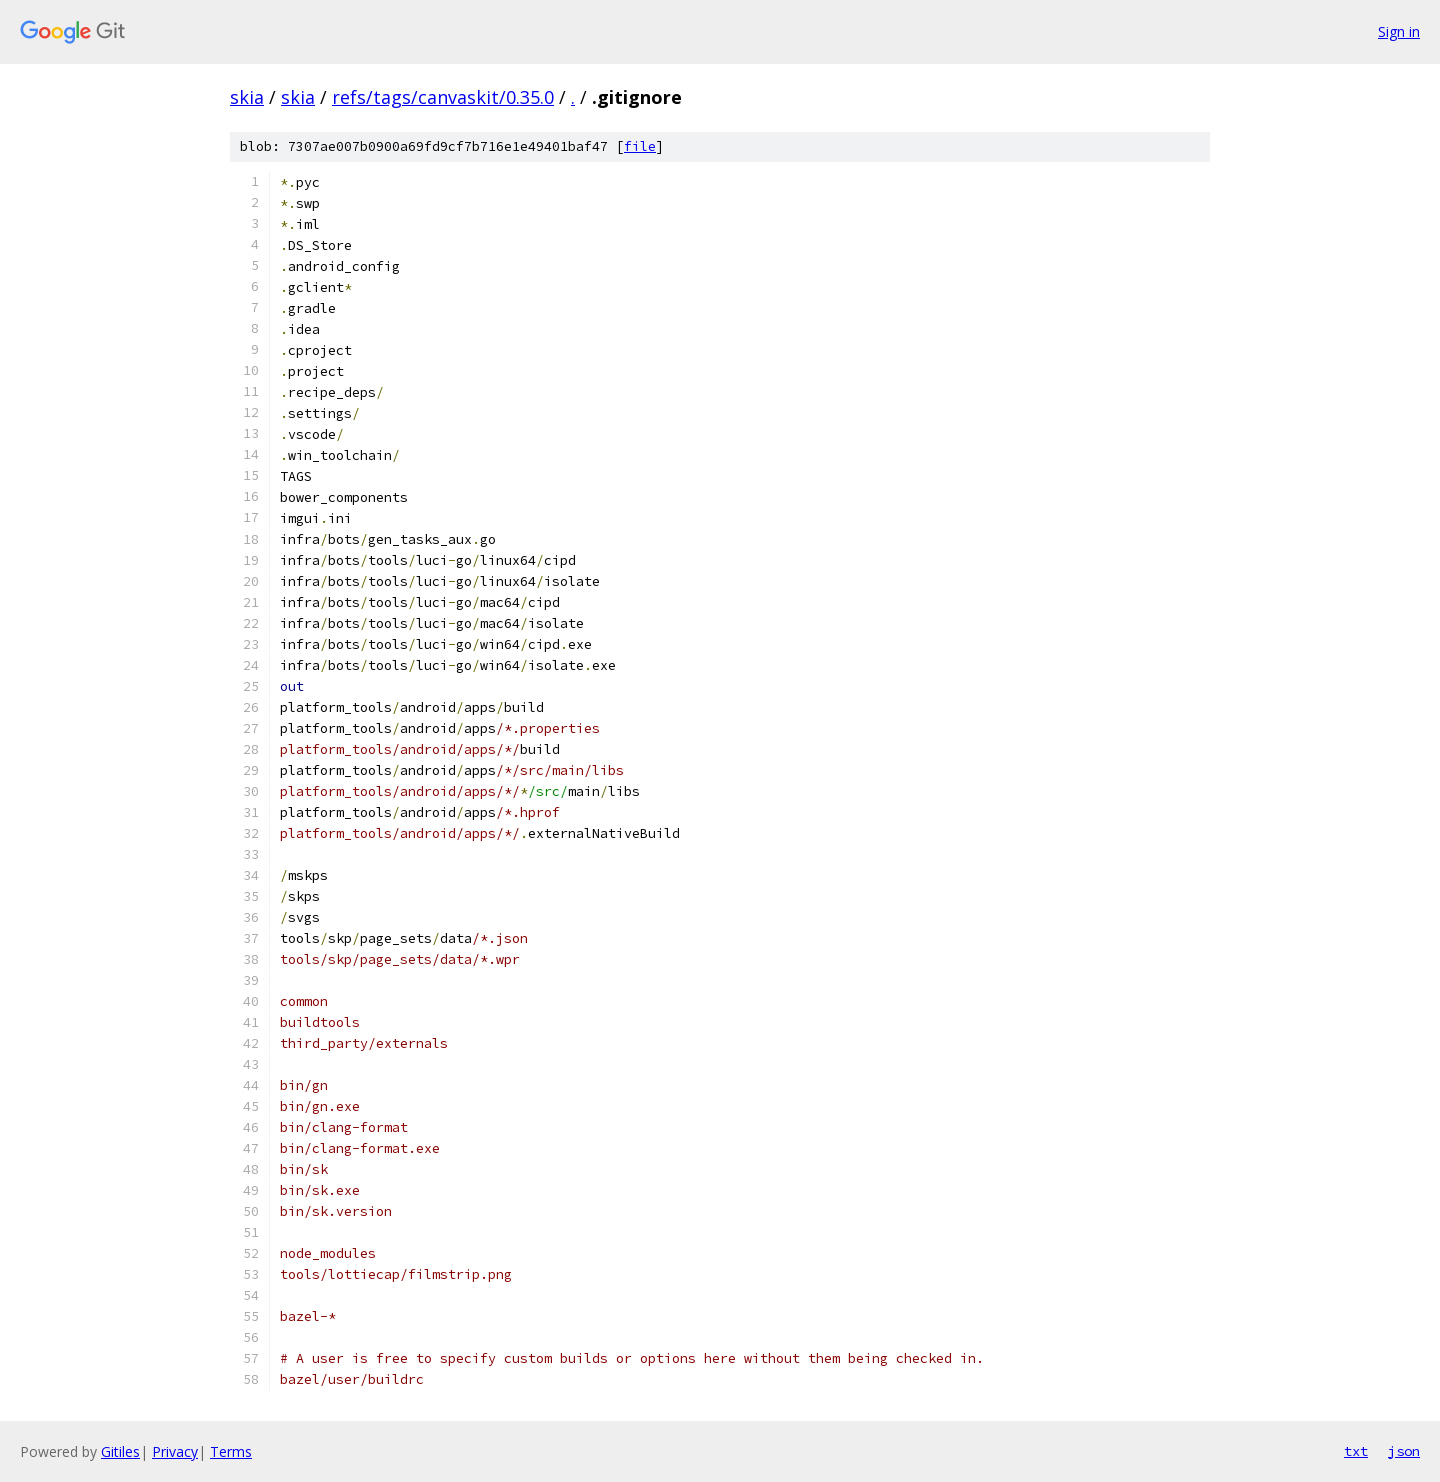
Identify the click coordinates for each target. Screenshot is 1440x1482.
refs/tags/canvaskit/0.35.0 (443, 97)
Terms (231, 1451)
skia (247, 97)
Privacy (175, 1451)
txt (1356, 1451)
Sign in (1399, 31)
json (1404, 1451)
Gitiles (120, 1451)
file (640, 146)
